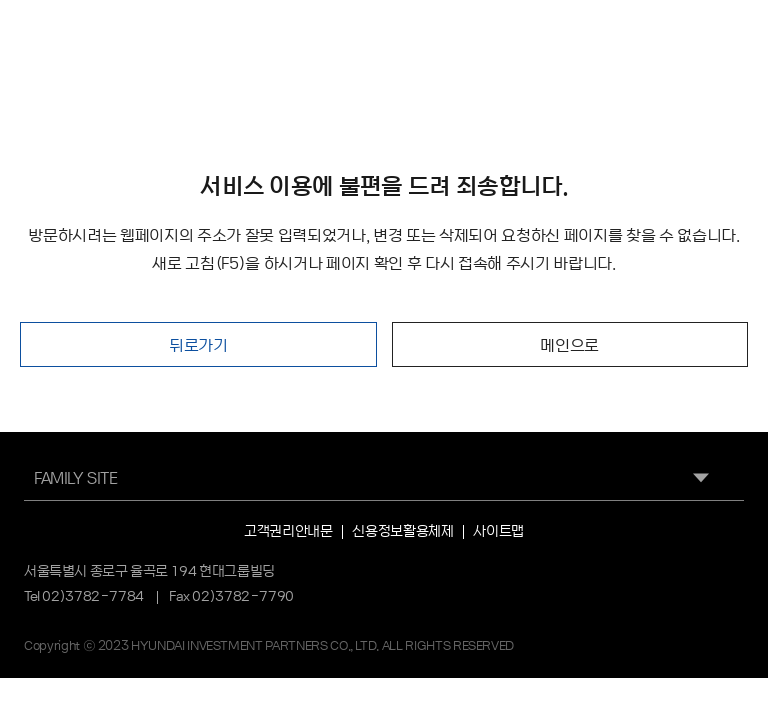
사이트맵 (498, 530)
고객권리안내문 (288, 530)
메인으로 (569, 344)
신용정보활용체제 (402, 530)
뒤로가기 (198, 344)
